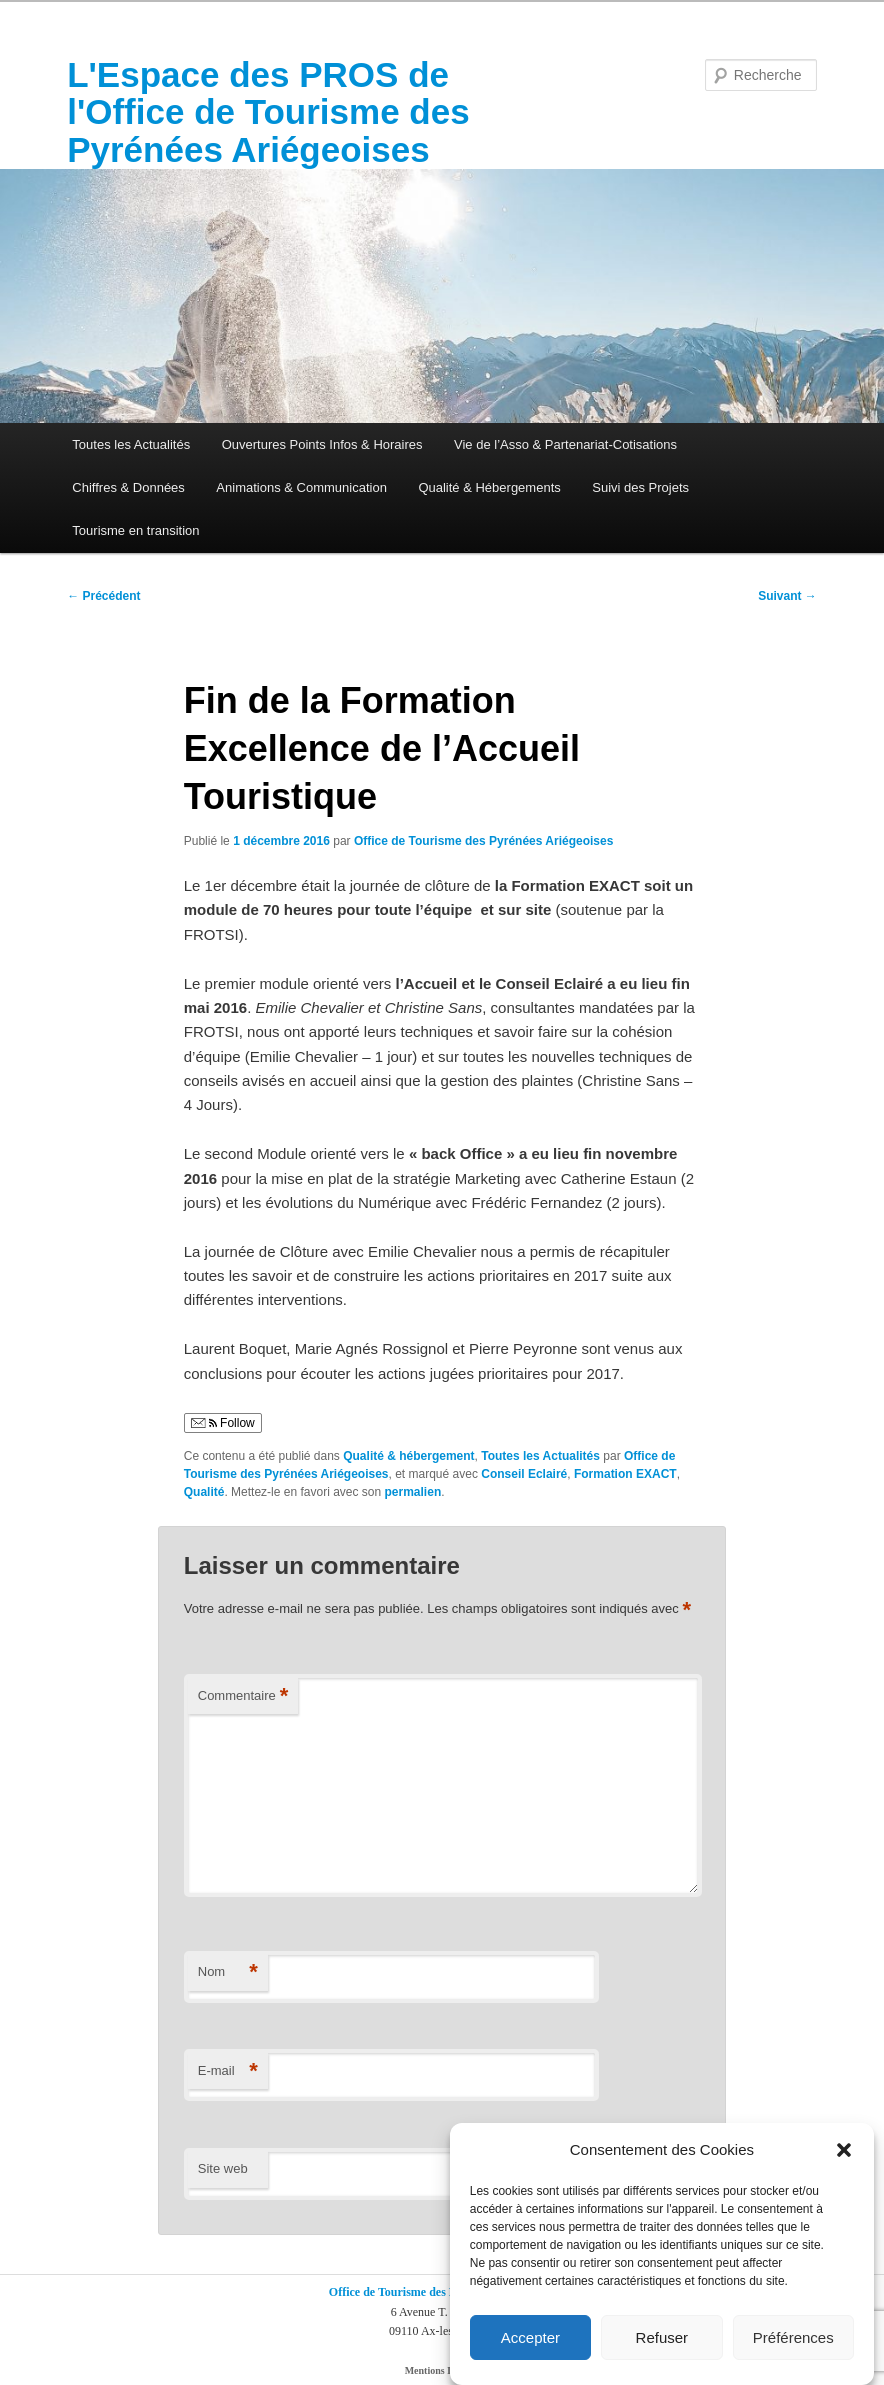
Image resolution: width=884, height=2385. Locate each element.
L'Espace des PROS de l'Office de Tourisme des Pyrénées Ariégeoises (268, 112)
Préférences (793, 2337)
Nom (228, 1972)
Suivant (787, 596)
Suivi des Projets (640, 487)
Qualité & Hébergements (489, 487)
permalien (413, 1492)
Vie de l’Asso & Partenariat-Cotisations (565, 444)
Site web (223, 2168)
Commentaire (243, 1696)
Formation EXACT (625, 1474)
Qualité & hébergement (408, 1456)
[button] (844, 2150)
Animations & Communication (301, 487)
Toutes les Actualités (131, 444)
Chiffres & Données (128, 487)
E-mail (228, 2071)
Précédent (103, 596)
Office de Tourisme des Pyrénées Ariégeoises (483, 841)
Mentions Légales (442, 2370)
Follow (223, 1423)
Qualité (204, 1492)
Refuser (662, 2337)
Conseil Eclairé (524, 1474)
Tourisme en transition (135, 530)
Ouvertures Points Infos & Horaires (322, 444)
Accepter (530, 2337)
